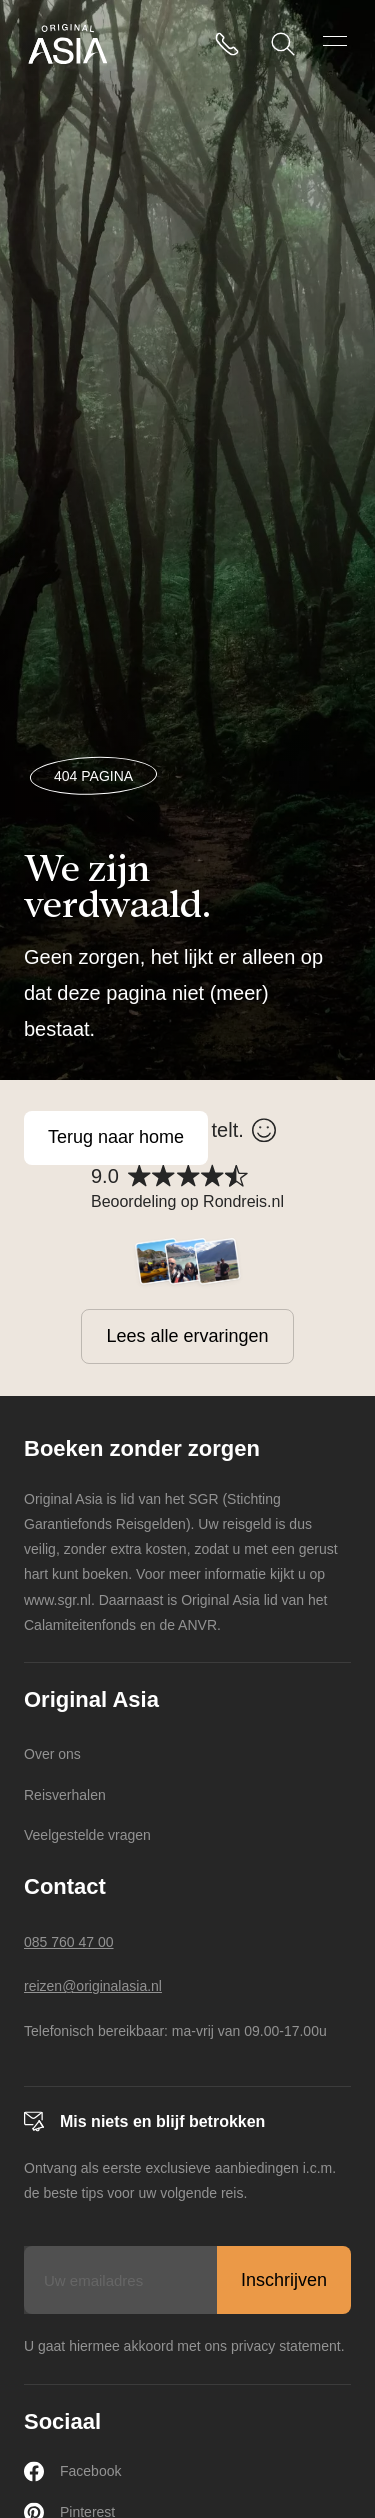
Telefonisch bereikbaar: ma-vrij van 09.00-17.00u (175, 2031)
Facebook (72, 2471)
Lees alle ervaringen (187, 1336)
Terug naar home (116, 1137)
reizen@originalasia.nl (93, 1986)
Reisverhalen (65, 1795)
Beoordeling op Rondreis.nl (187, 1201)
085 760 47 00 (69, 1942)
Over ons (52, 1754)
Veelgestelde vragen (87, 1835)
